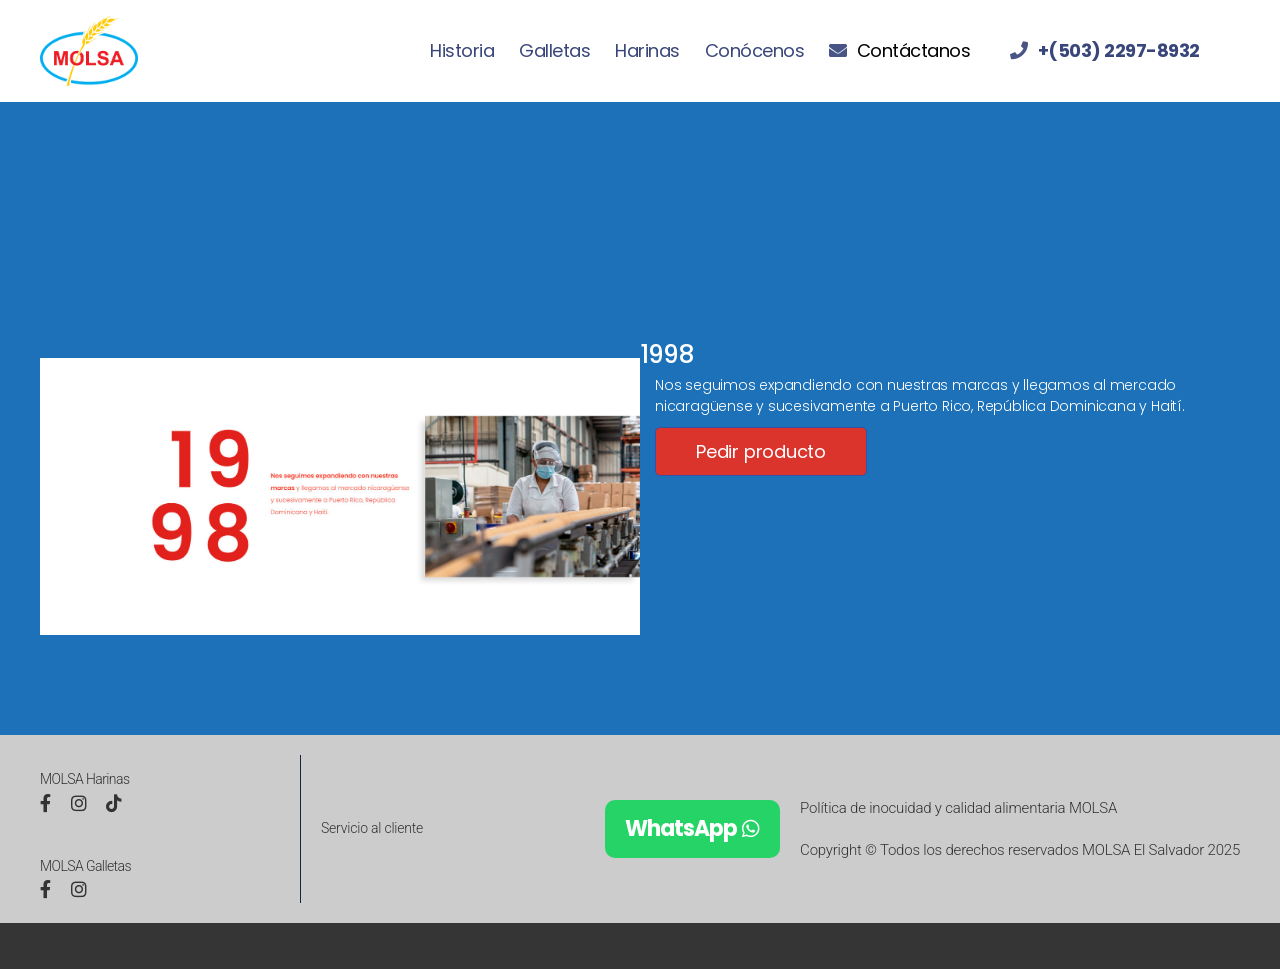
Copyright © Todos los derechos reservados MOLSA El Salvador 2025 (1020, 850)
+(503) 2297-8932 (1119, 51)
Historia (462, 51)
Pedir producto (761, 451)
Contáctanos (914, 51)
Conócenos (755, 51)
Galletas (554, 51)
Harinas (647, 51)
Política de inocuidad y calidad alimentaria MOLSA (958, 808)
